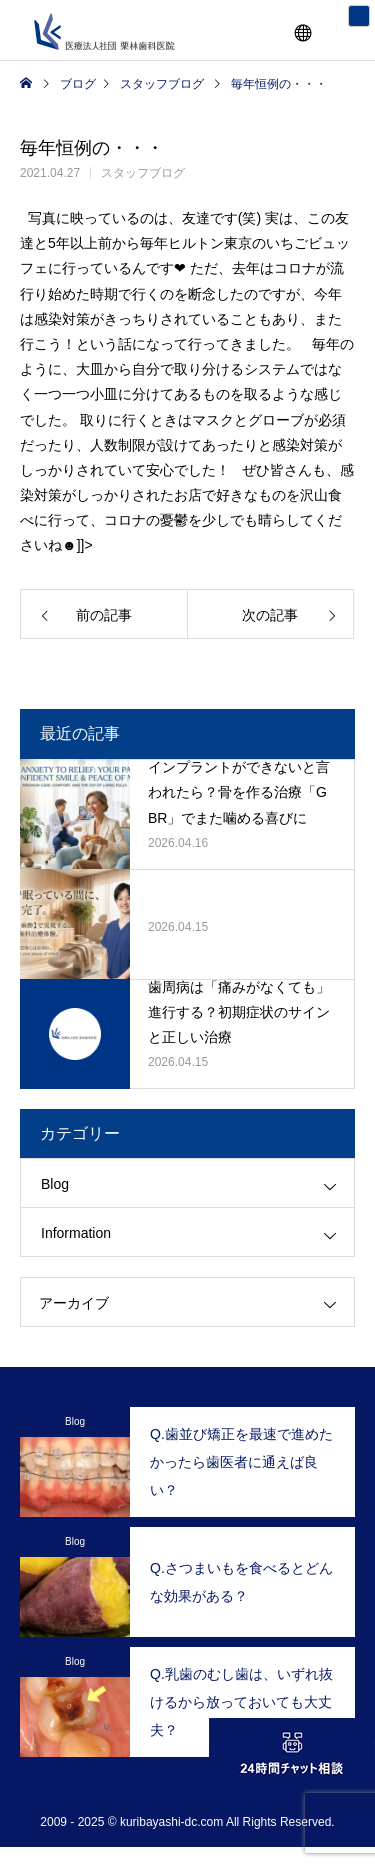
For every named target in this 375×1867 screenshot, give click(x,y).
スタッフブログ (143, 173)
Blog (55, 1184)
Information (76, 1233)
